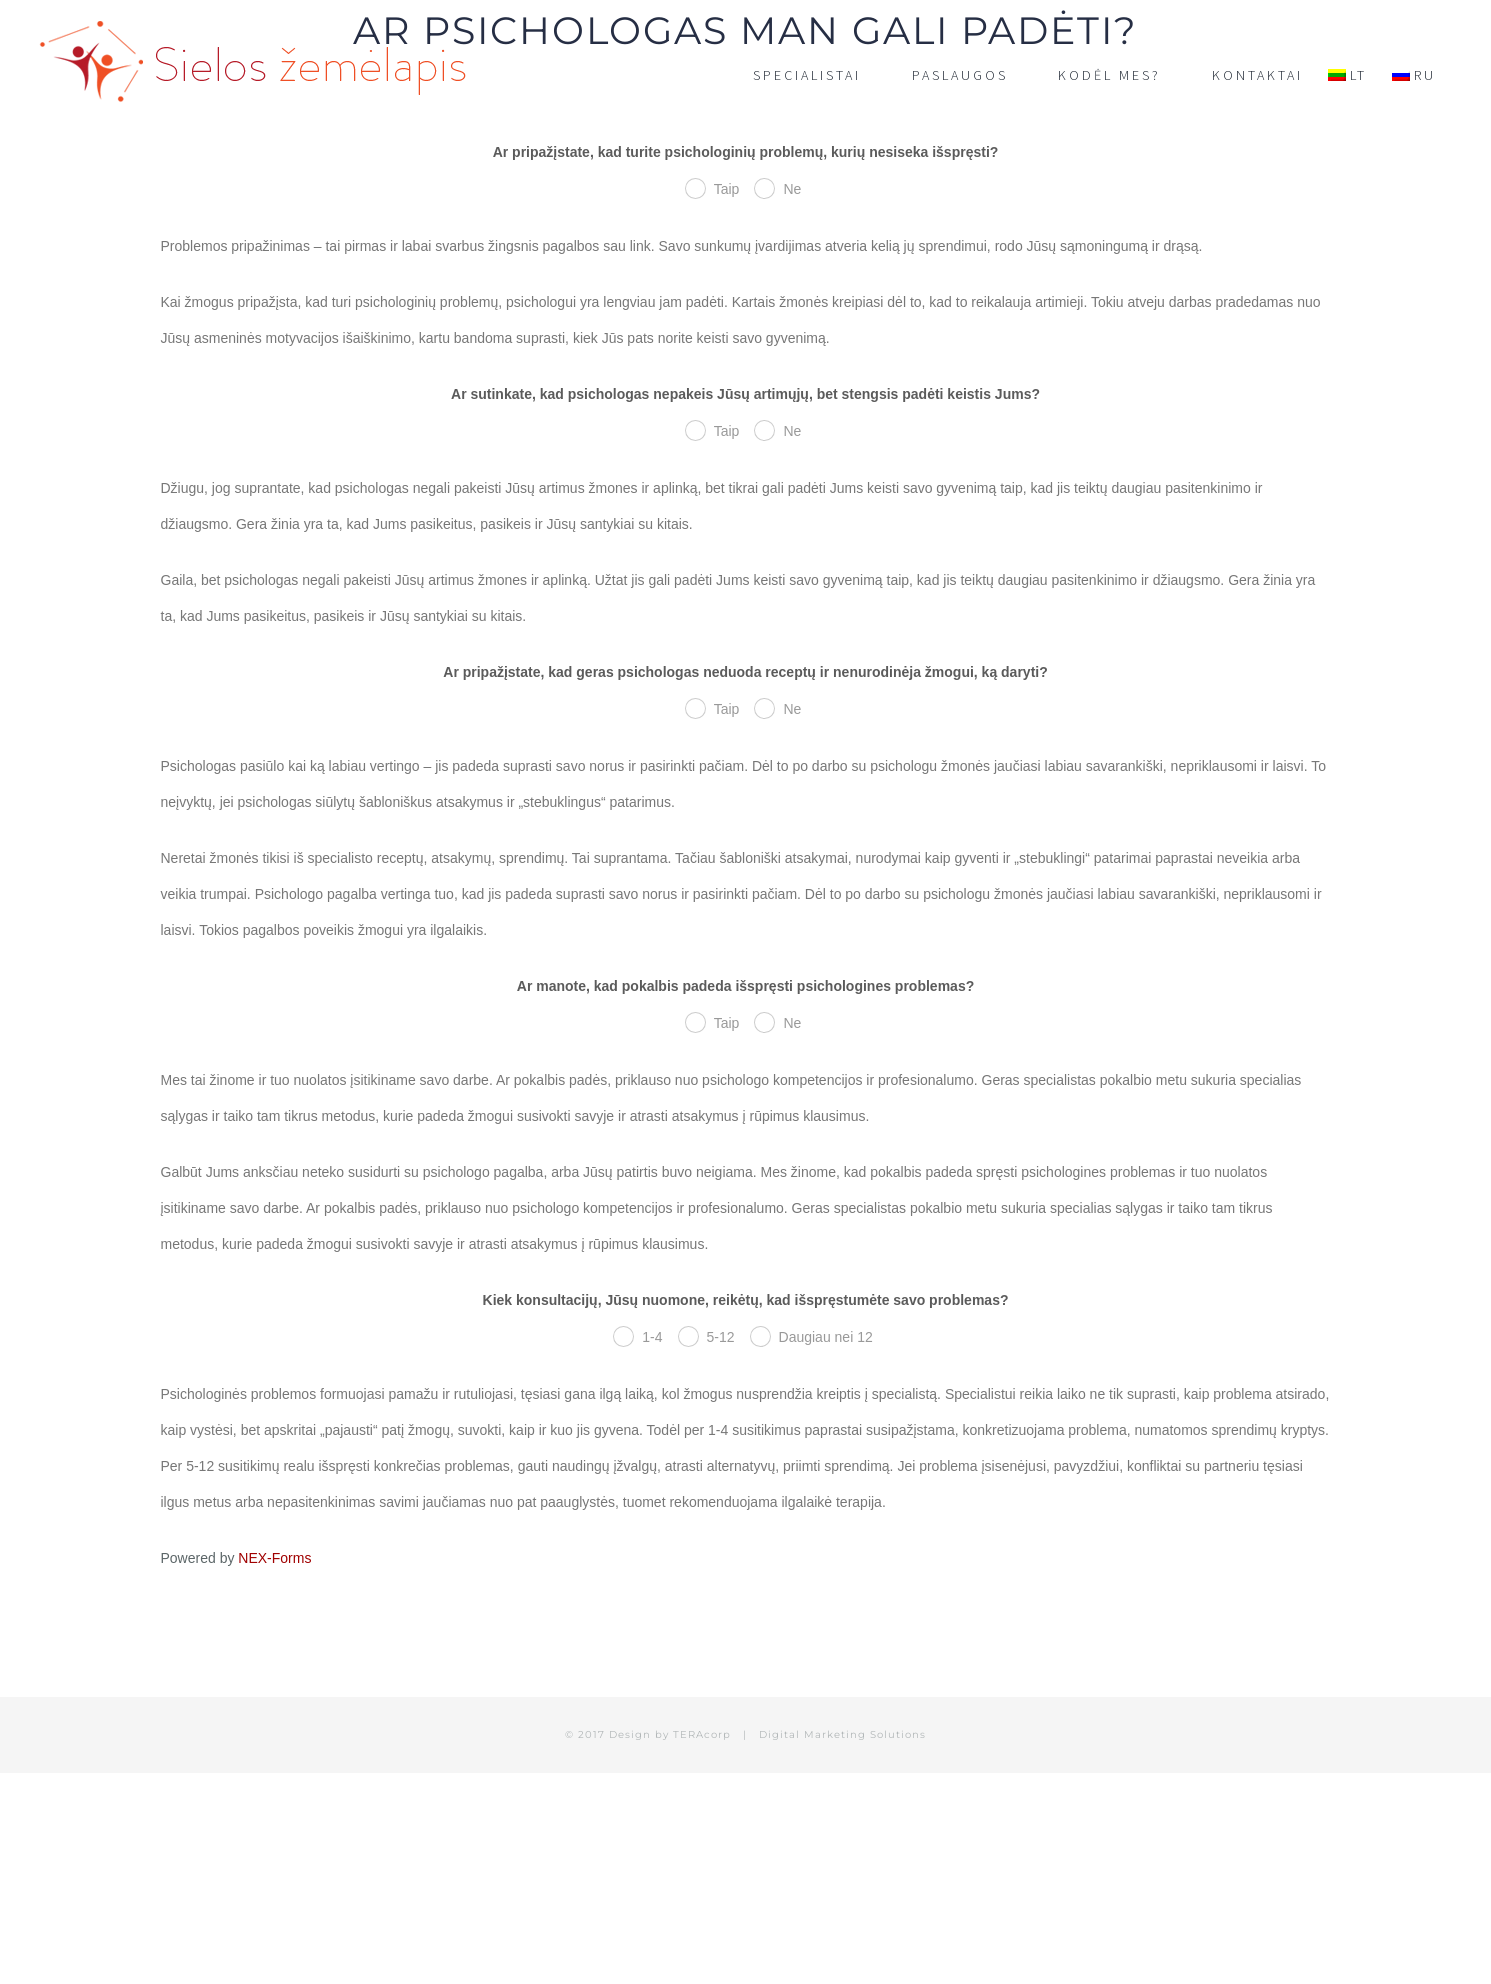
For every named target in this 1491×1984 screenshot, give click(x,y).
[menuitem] (1347, 75)
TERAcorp (702, 1734)
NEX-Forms (274, 1558)
